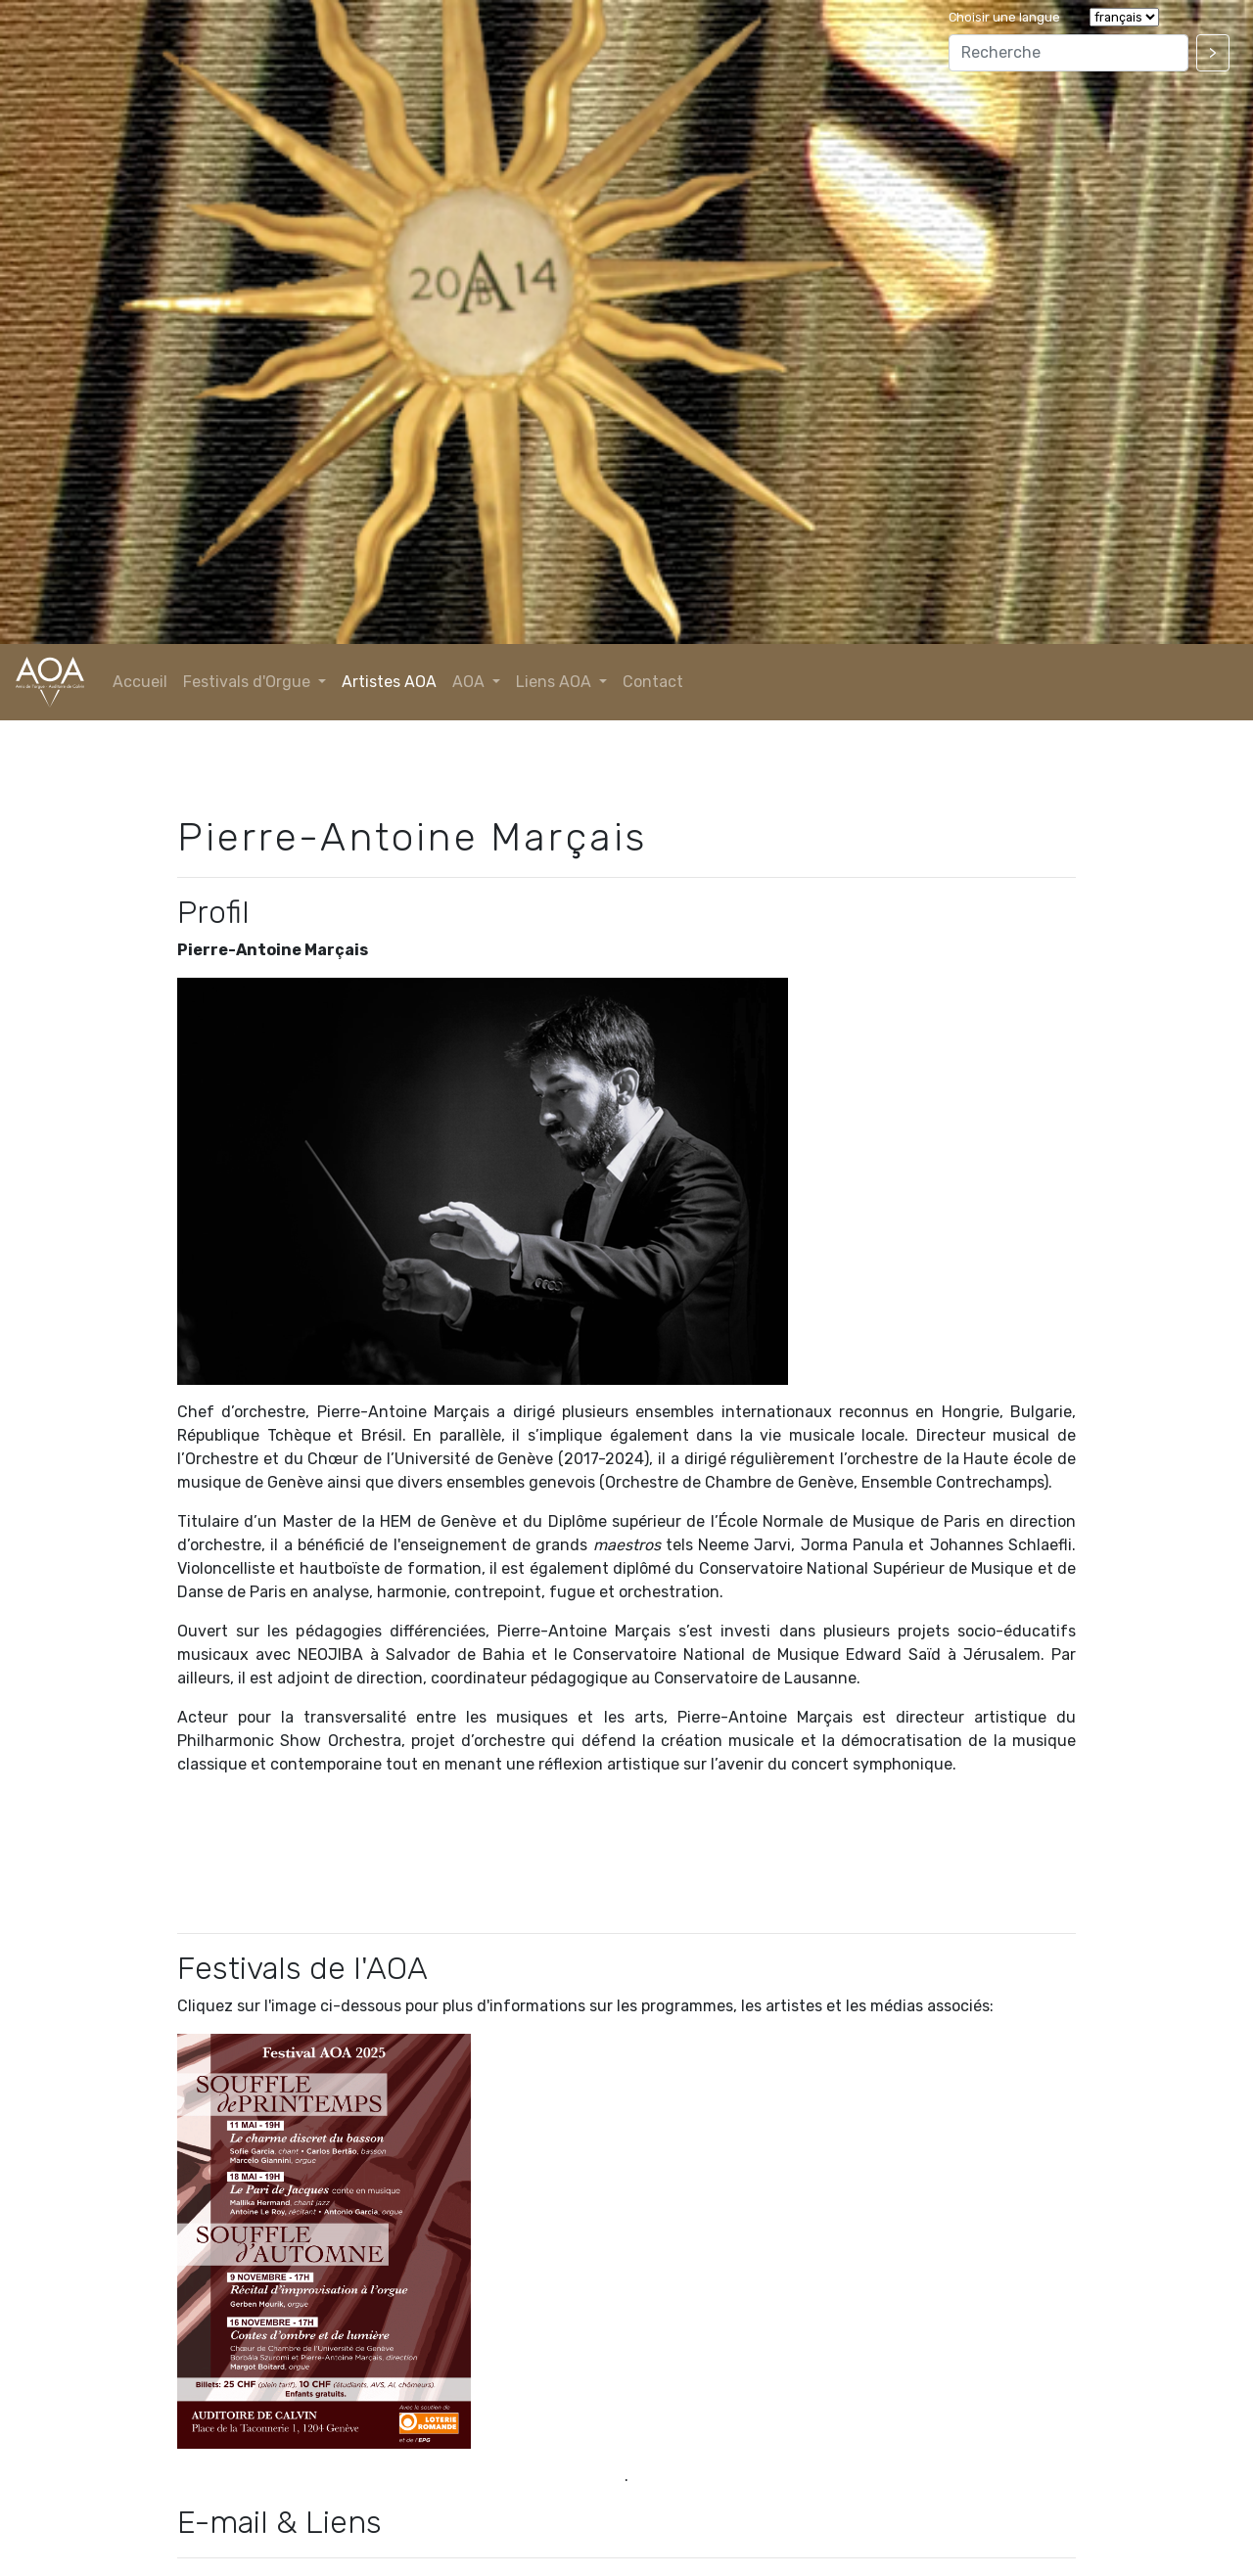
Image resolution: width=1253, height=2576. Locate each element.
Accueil (140, 681)
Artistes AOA (389, 681)
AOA (470, 681)
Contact (653, 681)
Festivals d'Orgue (248, 681)
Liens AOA (555, 681)
